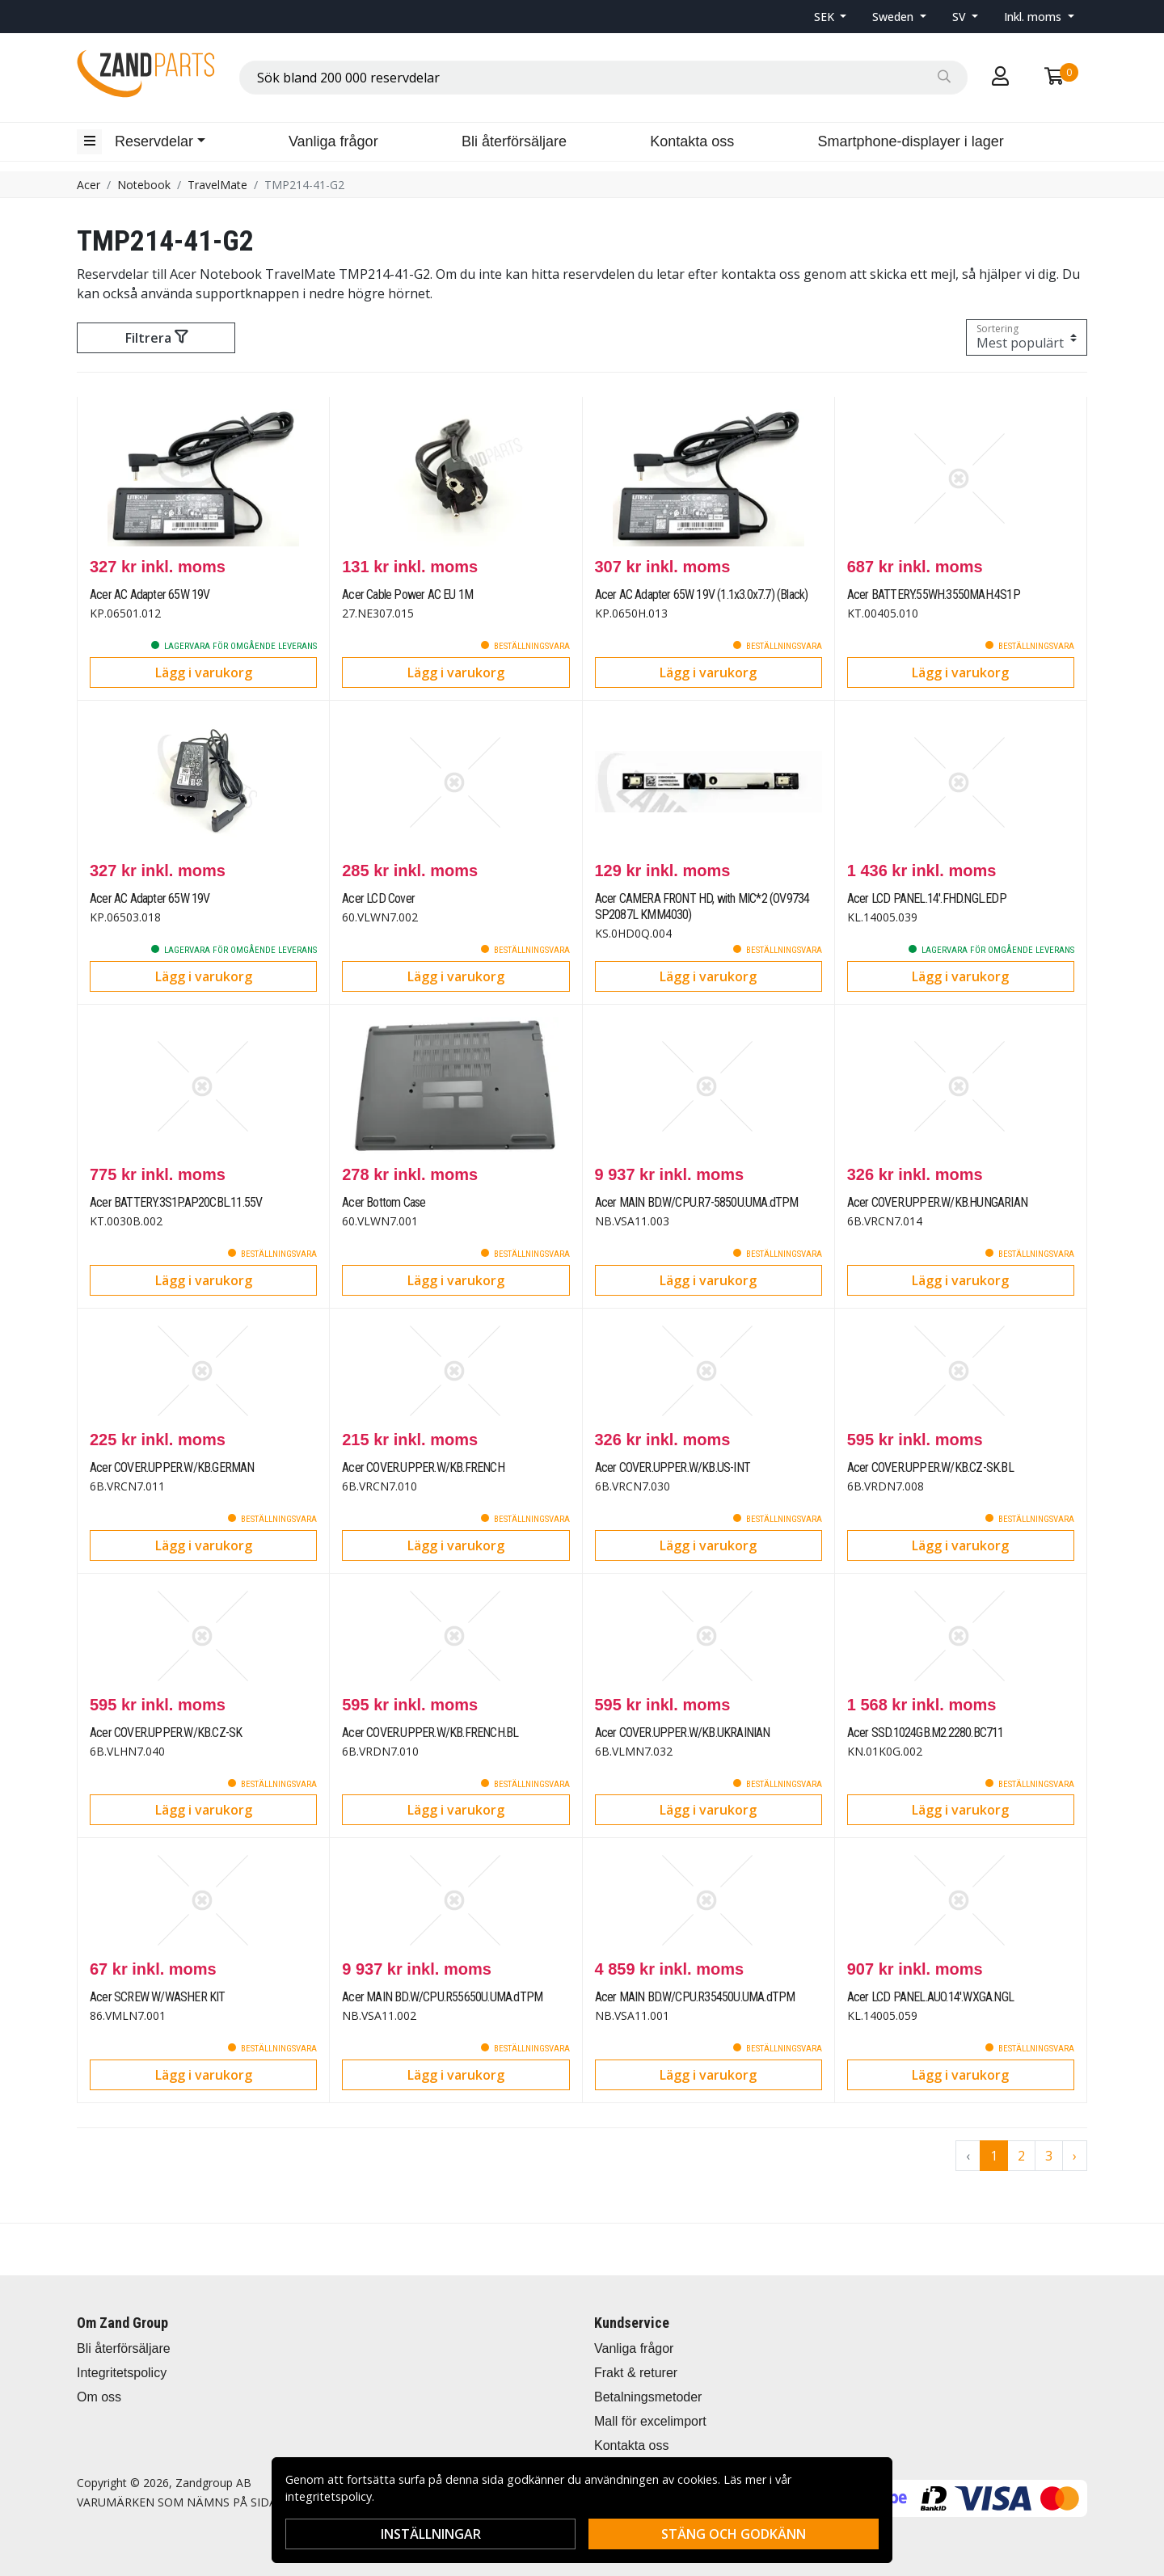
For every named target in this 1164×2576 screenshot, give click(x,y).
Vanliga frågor (333, 141)
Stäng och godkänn (733, 2534)
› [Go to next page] (1075, 2156)
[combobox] (603, 77)
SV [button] (960, 16)
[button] (830, 16)
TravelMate (217, 184)
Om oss (99, 2397)
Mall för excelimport (650, 2421)
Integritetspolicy (122, 2373)
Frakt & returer (635, 2373)
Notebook (144, 184)
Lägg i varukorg (203, 672)
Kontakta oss (692, 141)
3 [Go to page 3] (1048, 2156)
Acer (88, 184)
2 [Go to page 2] (1021, 2156)
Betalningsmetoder (648, 2397)
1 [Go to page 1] (993, 2156)
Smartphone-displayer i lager (911, 141)
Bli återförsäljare (514, 141)
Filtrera (156, 338)
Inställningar (431, 2534)
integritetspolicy (328, 2496)
